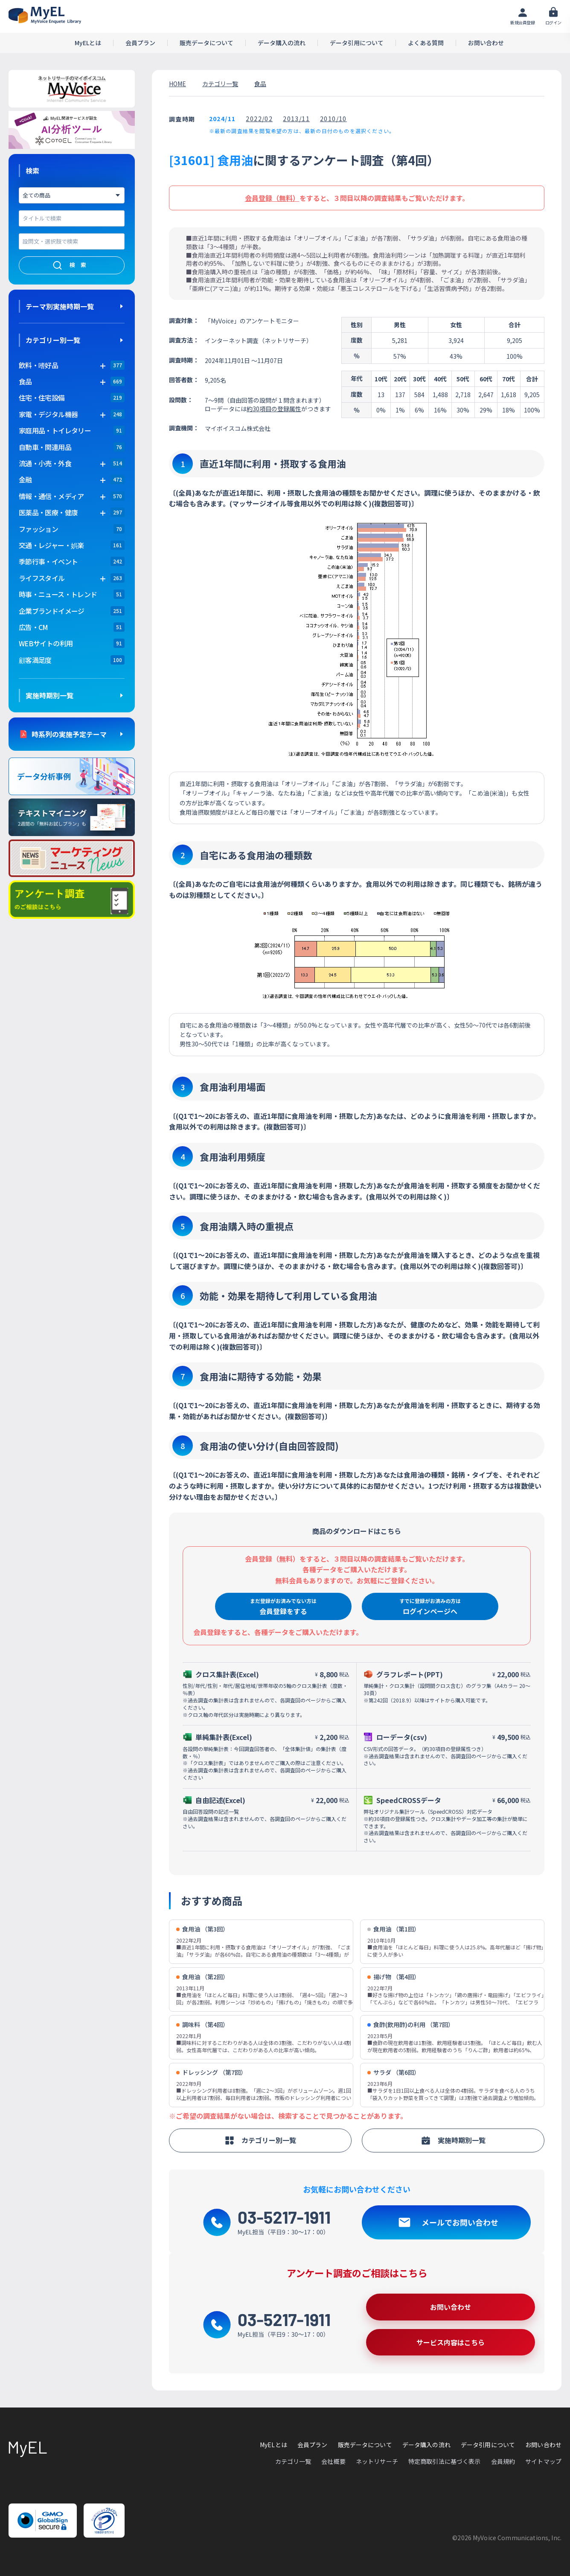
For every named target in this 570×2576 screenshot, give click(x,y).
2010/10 (333, 118)
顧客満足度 (35, 660)
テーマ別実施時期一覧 (60, 306)
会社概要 (333, 2461)
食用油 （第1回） (393, 1929)
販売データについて (206, 43)
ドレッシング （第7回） (211, 2072)
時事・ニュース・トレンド (58, 594)
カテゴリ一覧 (220, 83)
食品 (260, 83)
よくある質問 (426, 43)
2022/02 (259, 118)
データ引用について (357, 43)
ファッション (38, 529)
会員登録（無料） (272, 198)
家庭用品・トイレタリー (55, 430)
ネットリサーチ (377, 2461)
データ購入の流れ (281, 43)
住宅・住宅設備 (42, 397)
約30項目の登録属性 (274, 408)
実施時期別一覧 (49, 695)
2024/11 (222, 118)
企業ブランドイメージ (51, 611)
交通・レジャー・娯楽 (51, 545)
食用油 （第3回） (202, 1929)
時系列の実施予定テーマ (69, 734)
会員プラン (140, 43)
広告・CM (33, 627)
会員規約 (503, 2461)
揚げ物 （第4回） (393, 1977)
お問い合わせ (486, 43)
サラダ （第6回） (393, 2072)
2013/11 (296, 118)
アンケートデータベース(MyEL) (45, 15)
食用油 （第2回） (202, 1977)
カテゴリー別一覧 (53, 340)
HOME (177, 83)
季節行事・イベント (48, 561)
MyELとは (88, 43)
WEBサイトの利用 (46, 643)
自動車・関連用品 (45, 447)
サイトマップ (543, 2461)
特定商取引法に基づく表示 (444, 2461)
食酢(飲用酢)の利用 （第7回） (410, 2025)
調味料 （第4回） (202, 2025)
